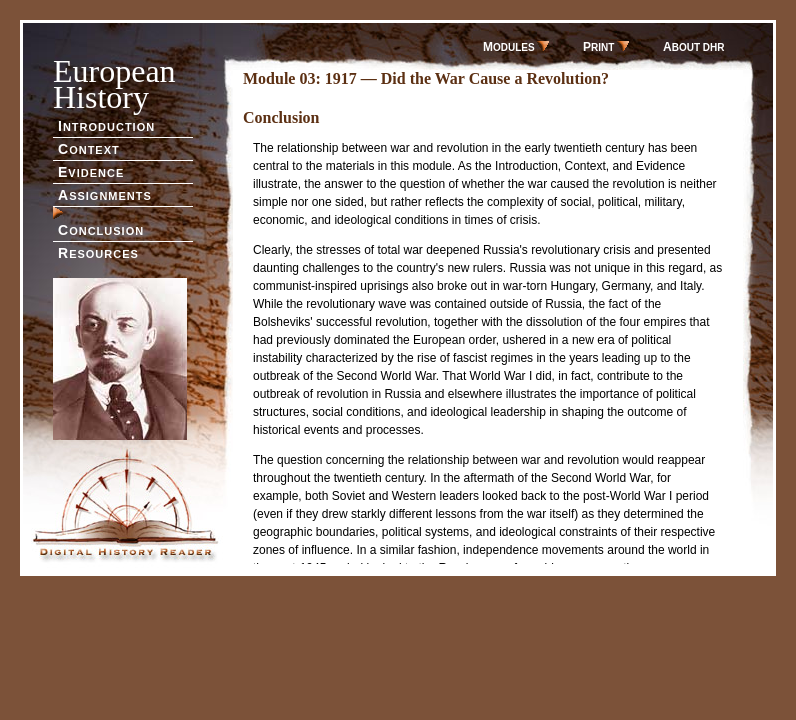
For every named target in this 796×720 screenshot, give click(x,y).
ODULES (516, 47)
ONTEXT (89, 149)
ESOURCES (98, 253)
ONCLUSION (101, 230)
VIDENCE (91, 172)
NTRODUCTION (106, 126)
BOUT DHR (693, 47)
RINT (606, 47)
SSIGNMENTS (105, 195)
